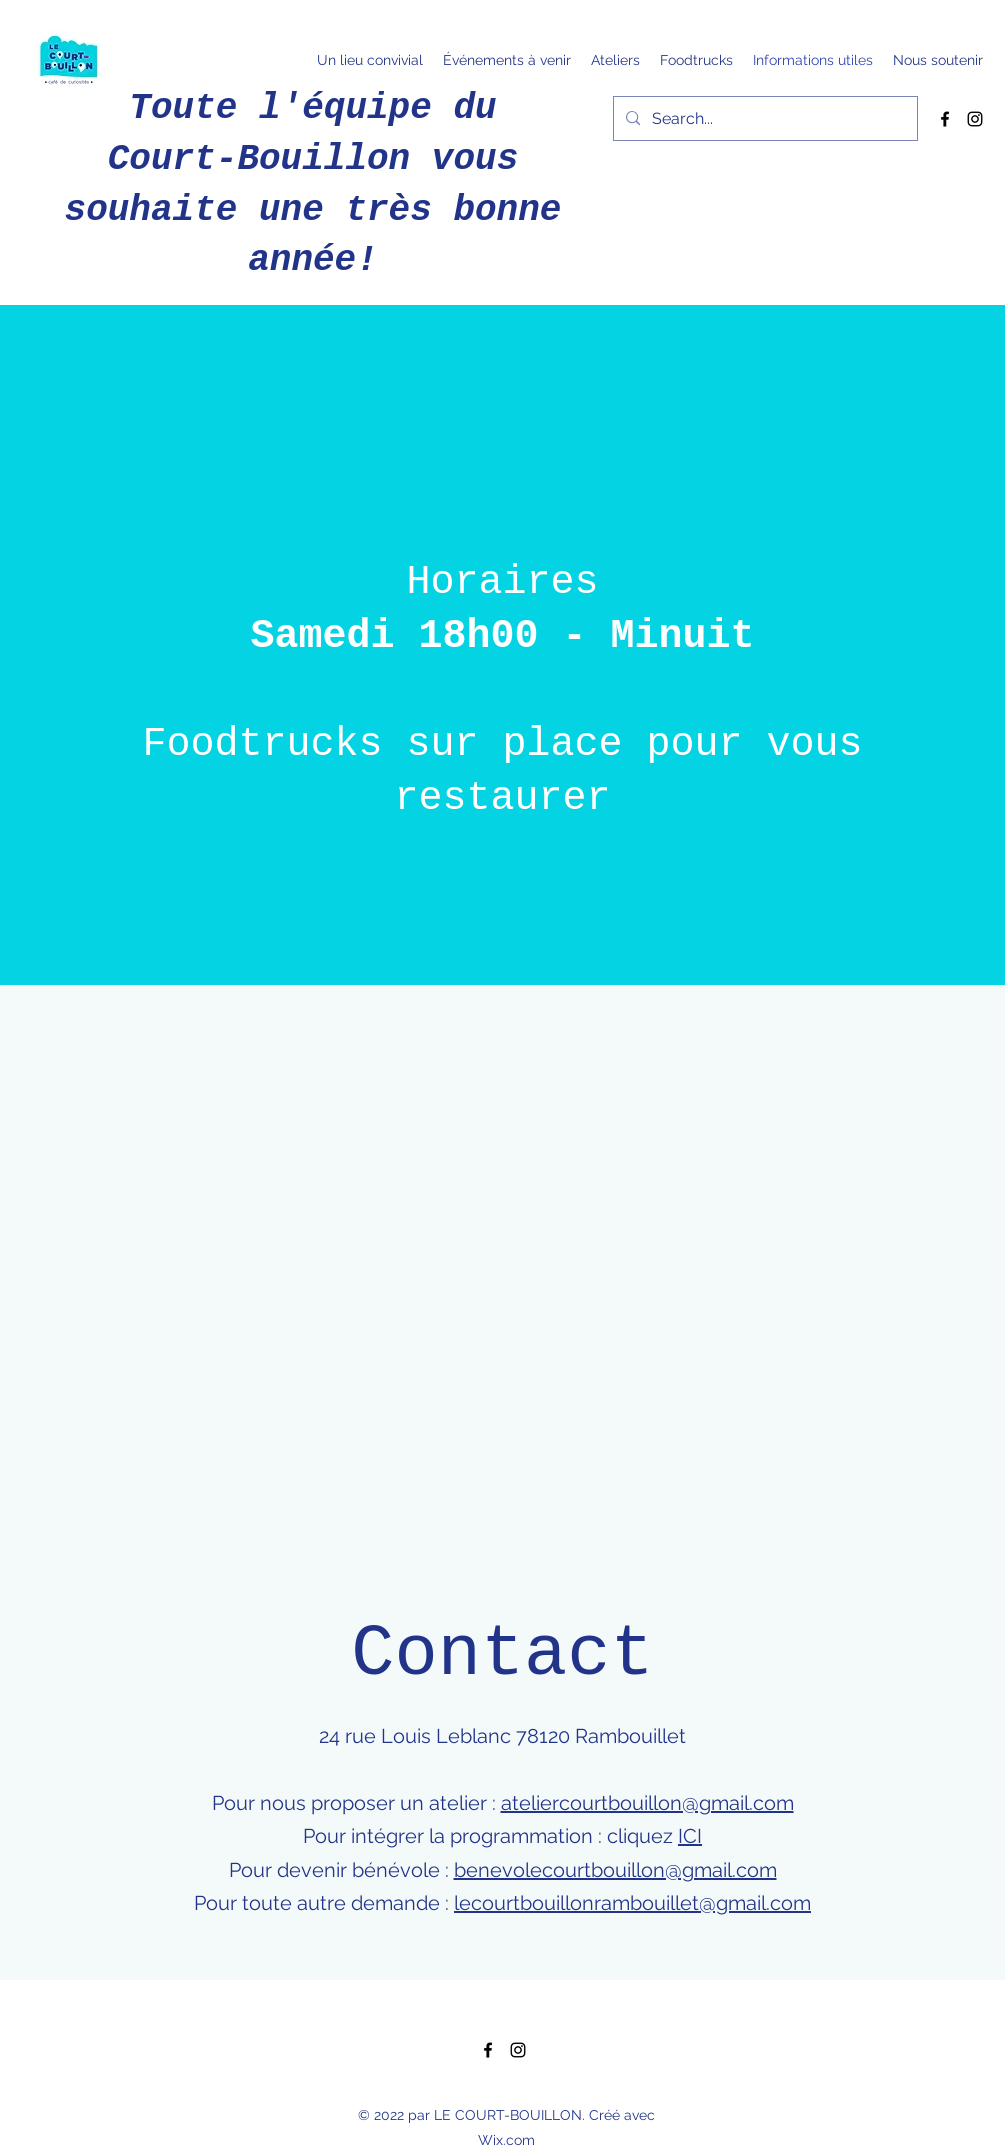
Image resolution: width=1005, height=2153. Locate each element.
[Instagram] (975, 119)
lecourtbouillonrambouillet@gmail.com (632, 1903)
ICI (690, 1836)
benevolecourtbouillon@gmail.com (615, 1870)
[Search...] (763, 119)
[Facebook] (945, 119)
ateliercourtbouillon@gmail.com (647, 1803)
